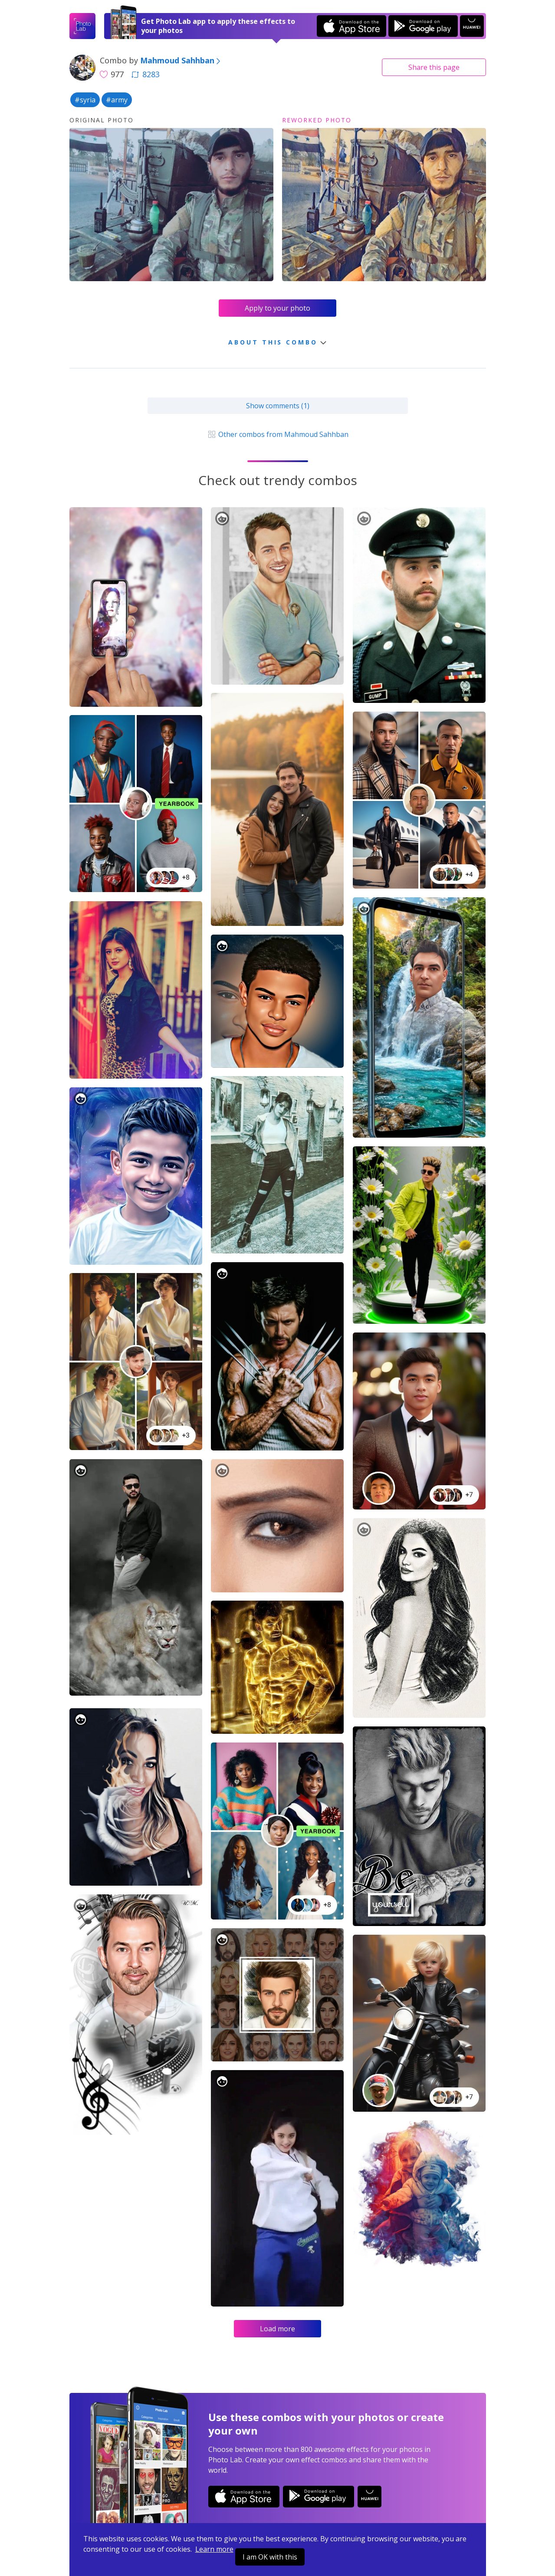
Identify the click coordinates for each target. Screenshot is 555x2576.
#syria (85, 100)
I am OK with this (270, 2557)
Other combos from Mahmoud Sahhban (277, 434)
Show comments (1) (277, 405)
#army (117, 100)
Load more (277, 2328)
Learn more (214, 2549)
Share (434, 67)
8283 (145, 74)
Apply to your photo (277, 308)
